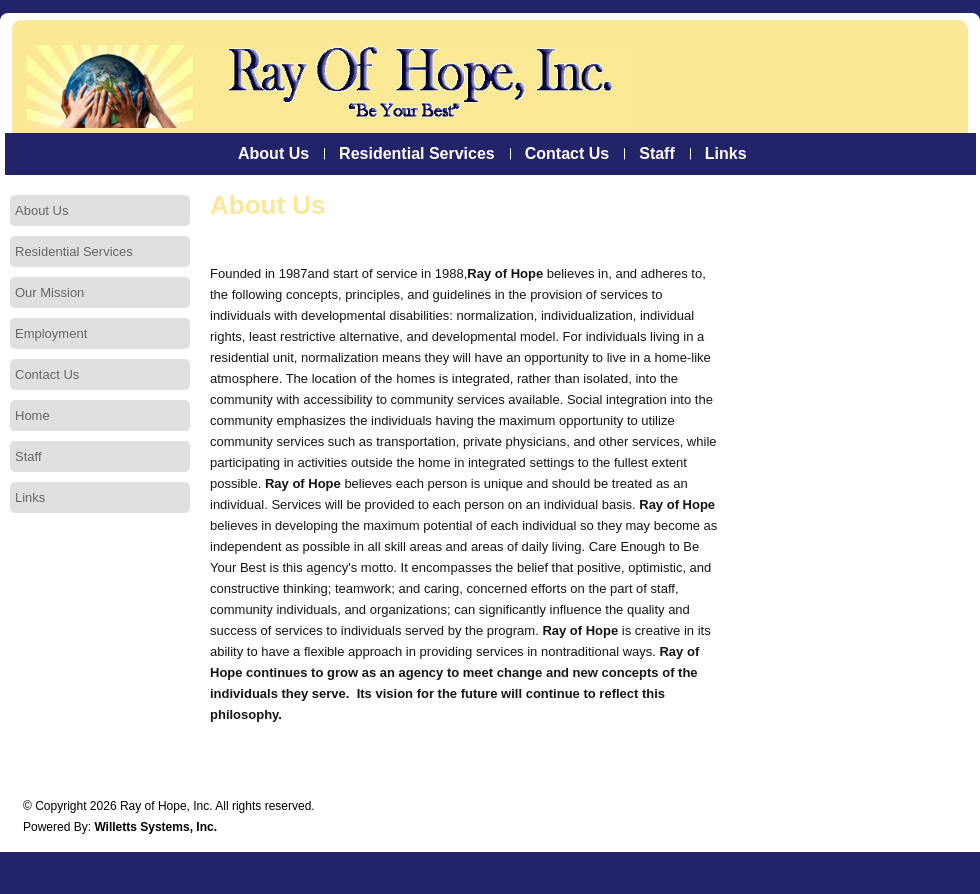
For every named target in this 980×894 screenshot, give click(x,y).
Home (32, 415)
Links (726, 153)
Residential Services (417, 153)
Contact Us (567, 153)
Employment (51, 333)
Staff (657, 153)
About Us (273, 153)
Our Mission (49, 292)
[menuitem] (273, 154)
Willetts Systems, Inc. (155, 827)
